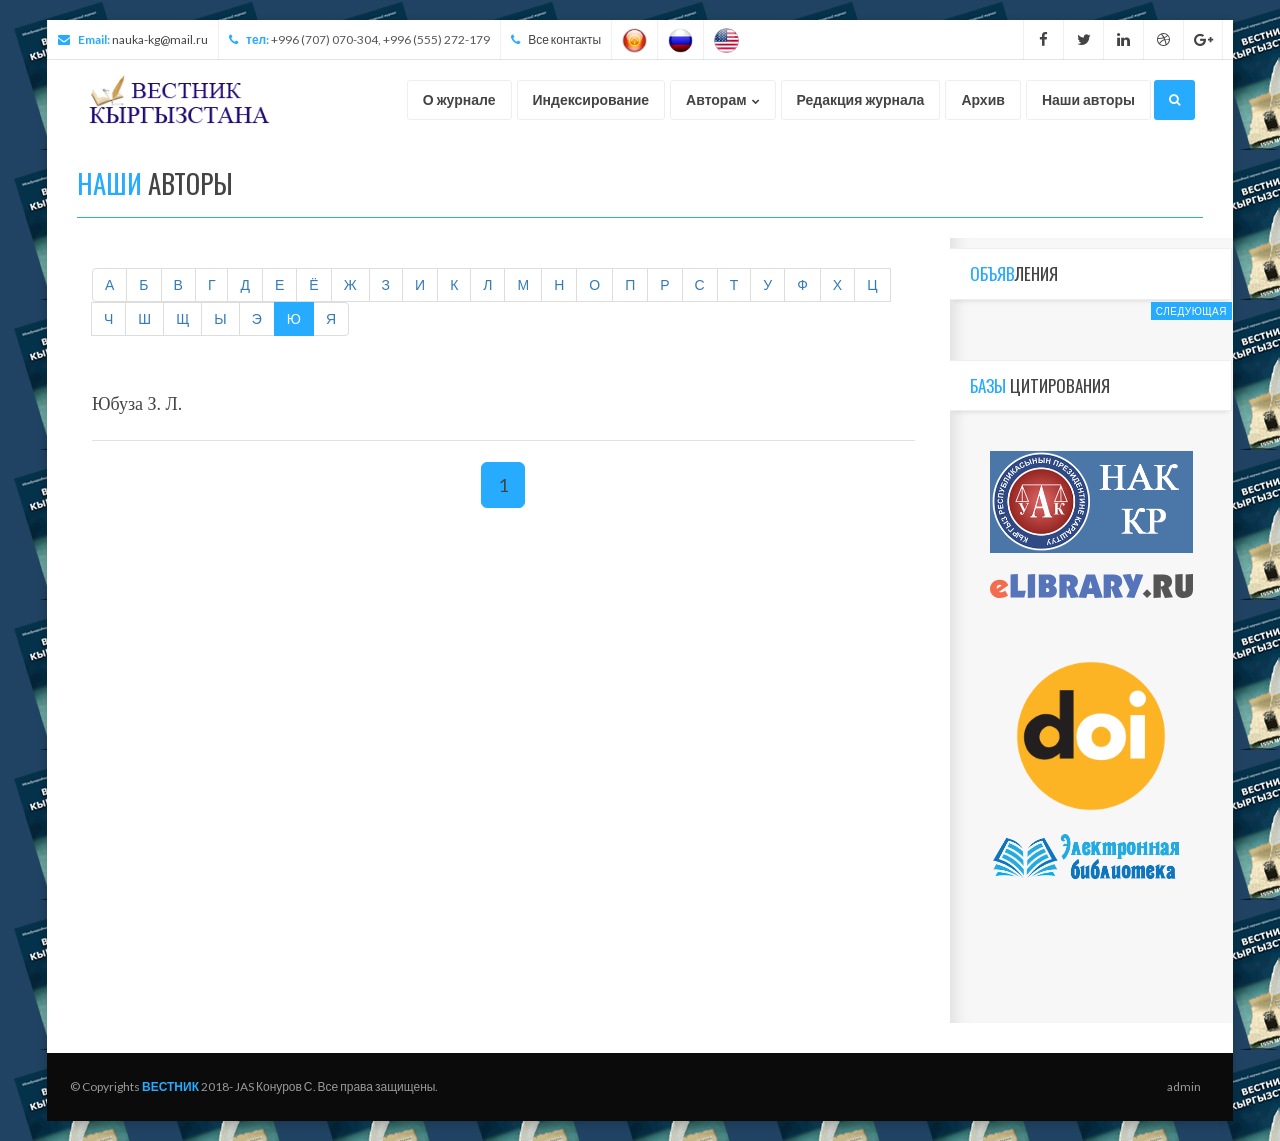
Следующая (1191, 311)
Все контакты (564, 39)
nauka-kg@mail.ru (160, 39)
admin (1184, 1086)
